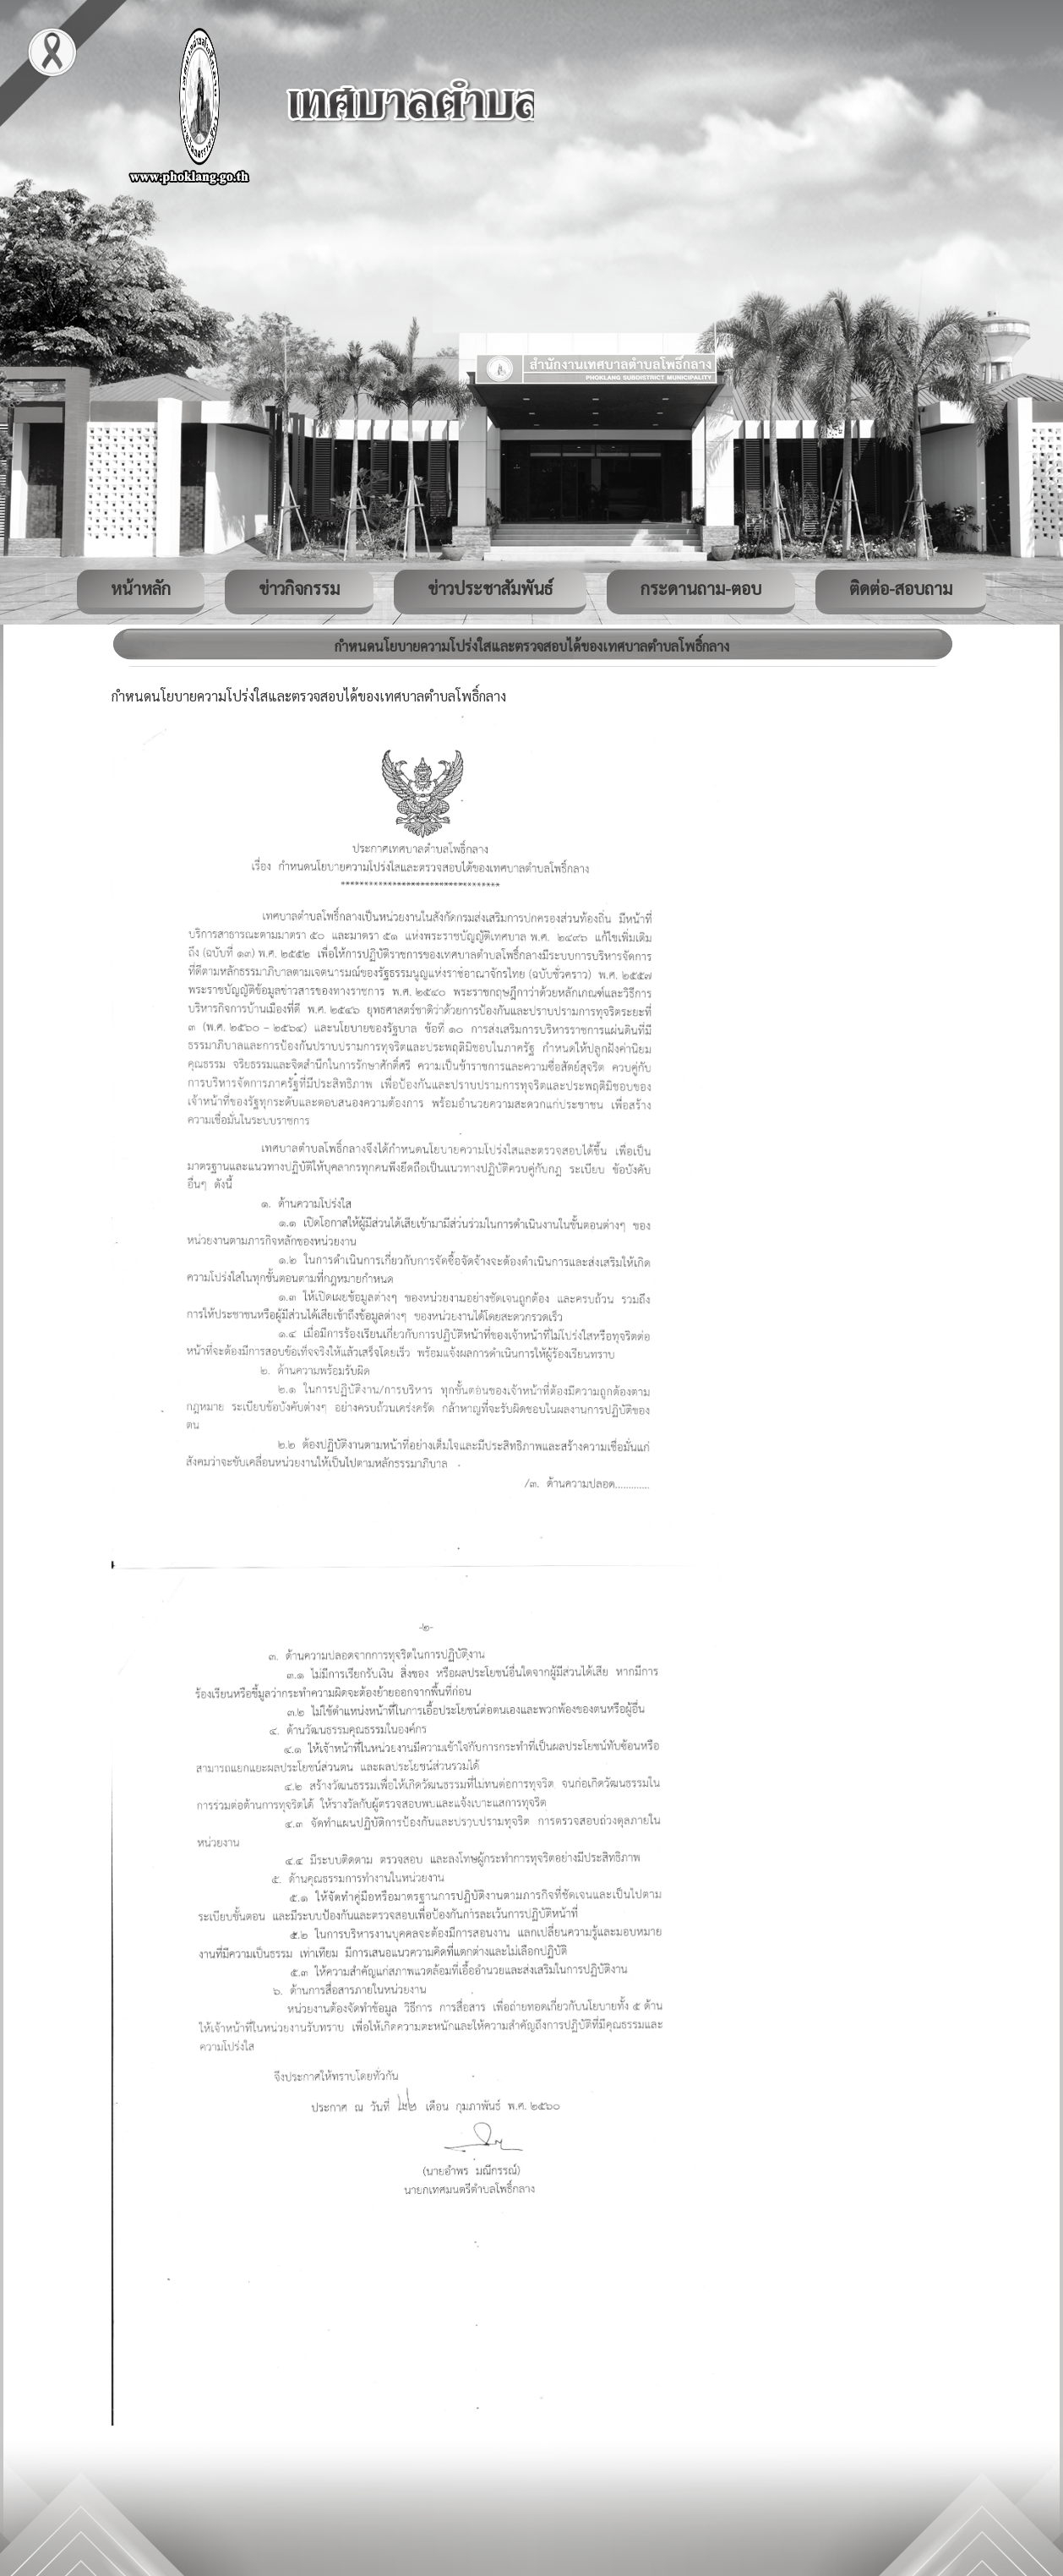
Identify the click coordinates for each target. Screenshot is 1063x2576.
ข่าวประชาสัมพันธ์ (490, 588)
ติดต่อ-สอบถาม (900, 588)
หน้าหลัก (141, 588)
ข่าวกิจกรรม (299, 588)
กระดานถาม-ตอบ (701, 588)
